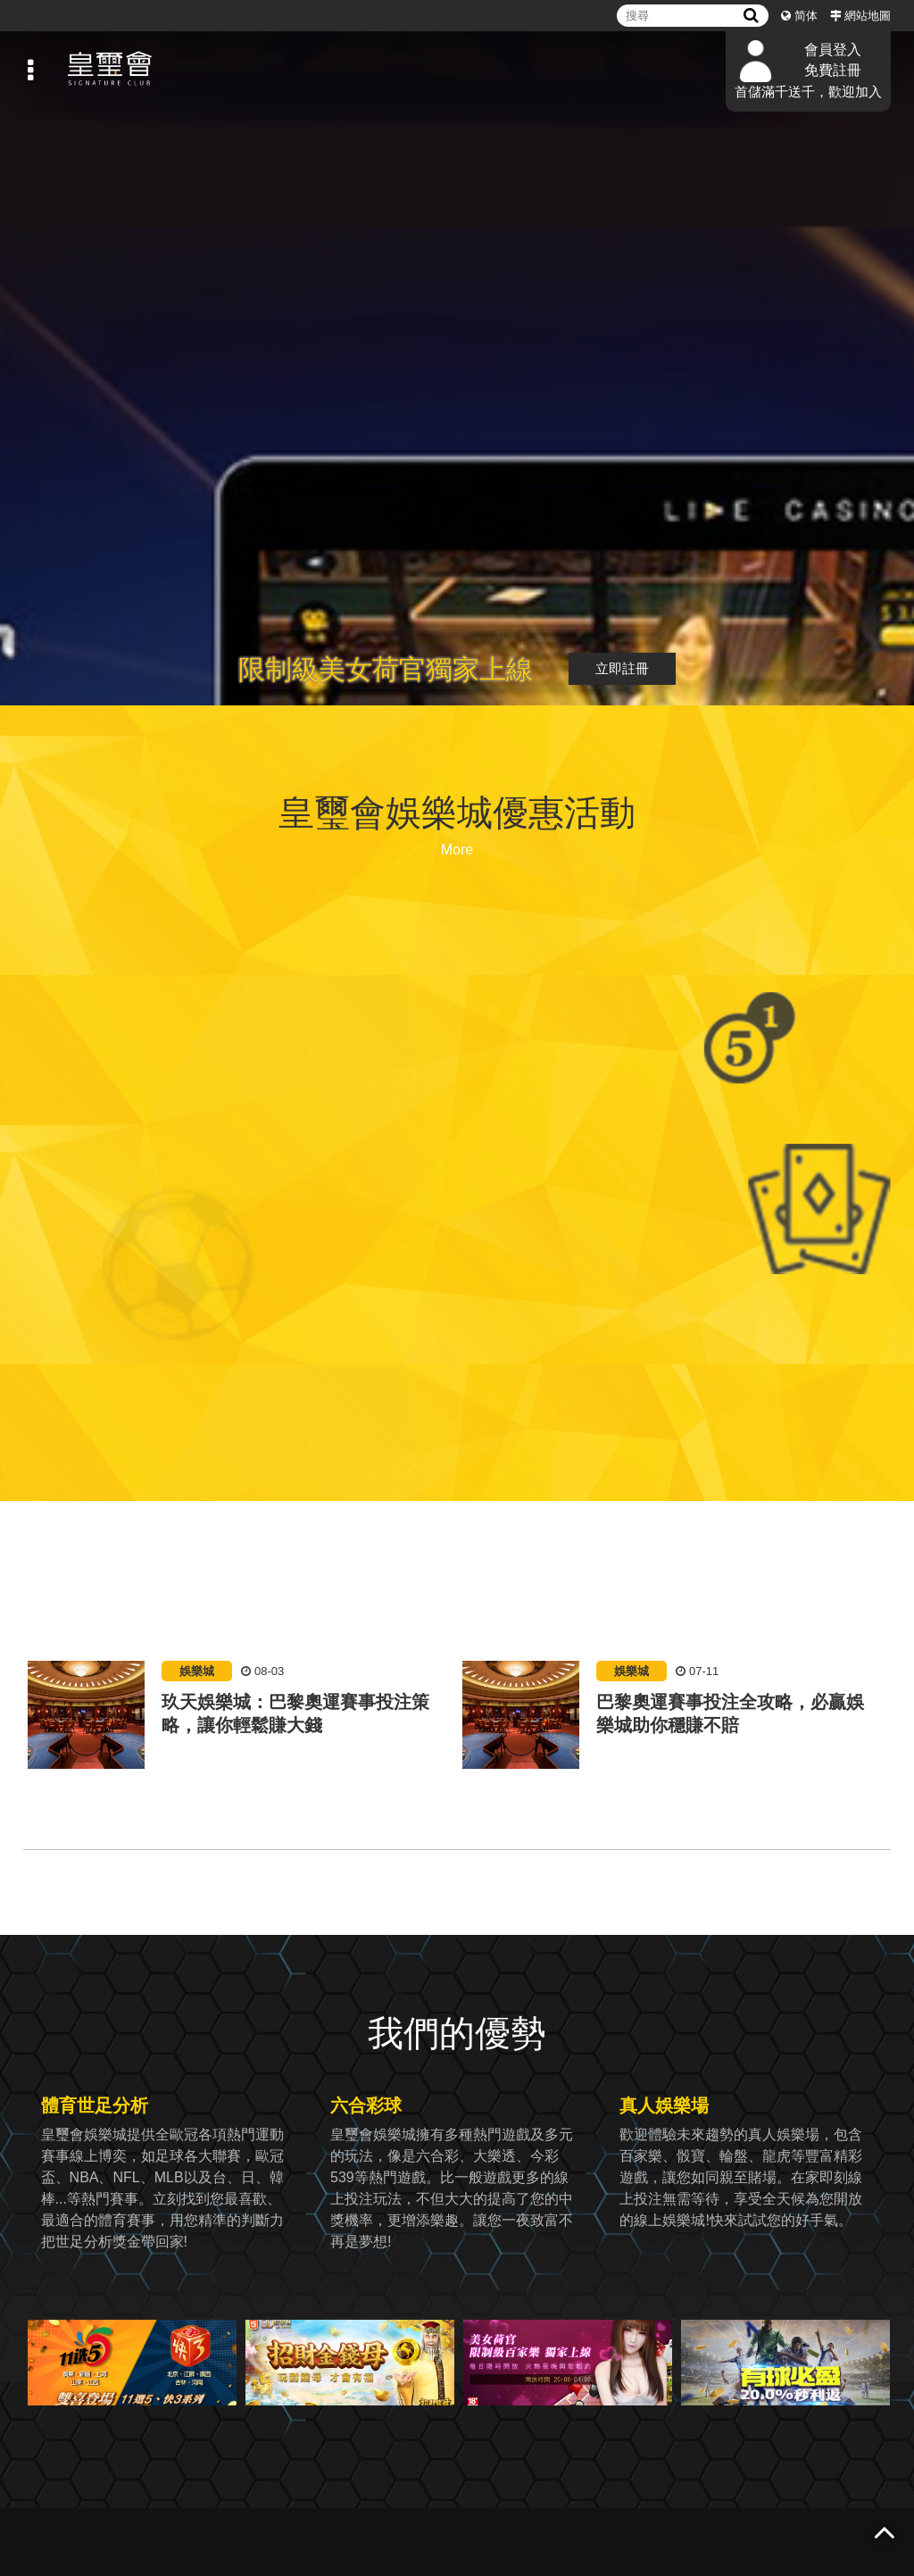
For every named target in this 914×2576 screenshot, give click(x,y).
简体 (806, 15)
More (457, 849)
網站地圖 (867, 15)
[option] (240, 1733)
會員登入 (832, 49)
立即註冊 (622, 668)
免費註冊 (832, 70)
